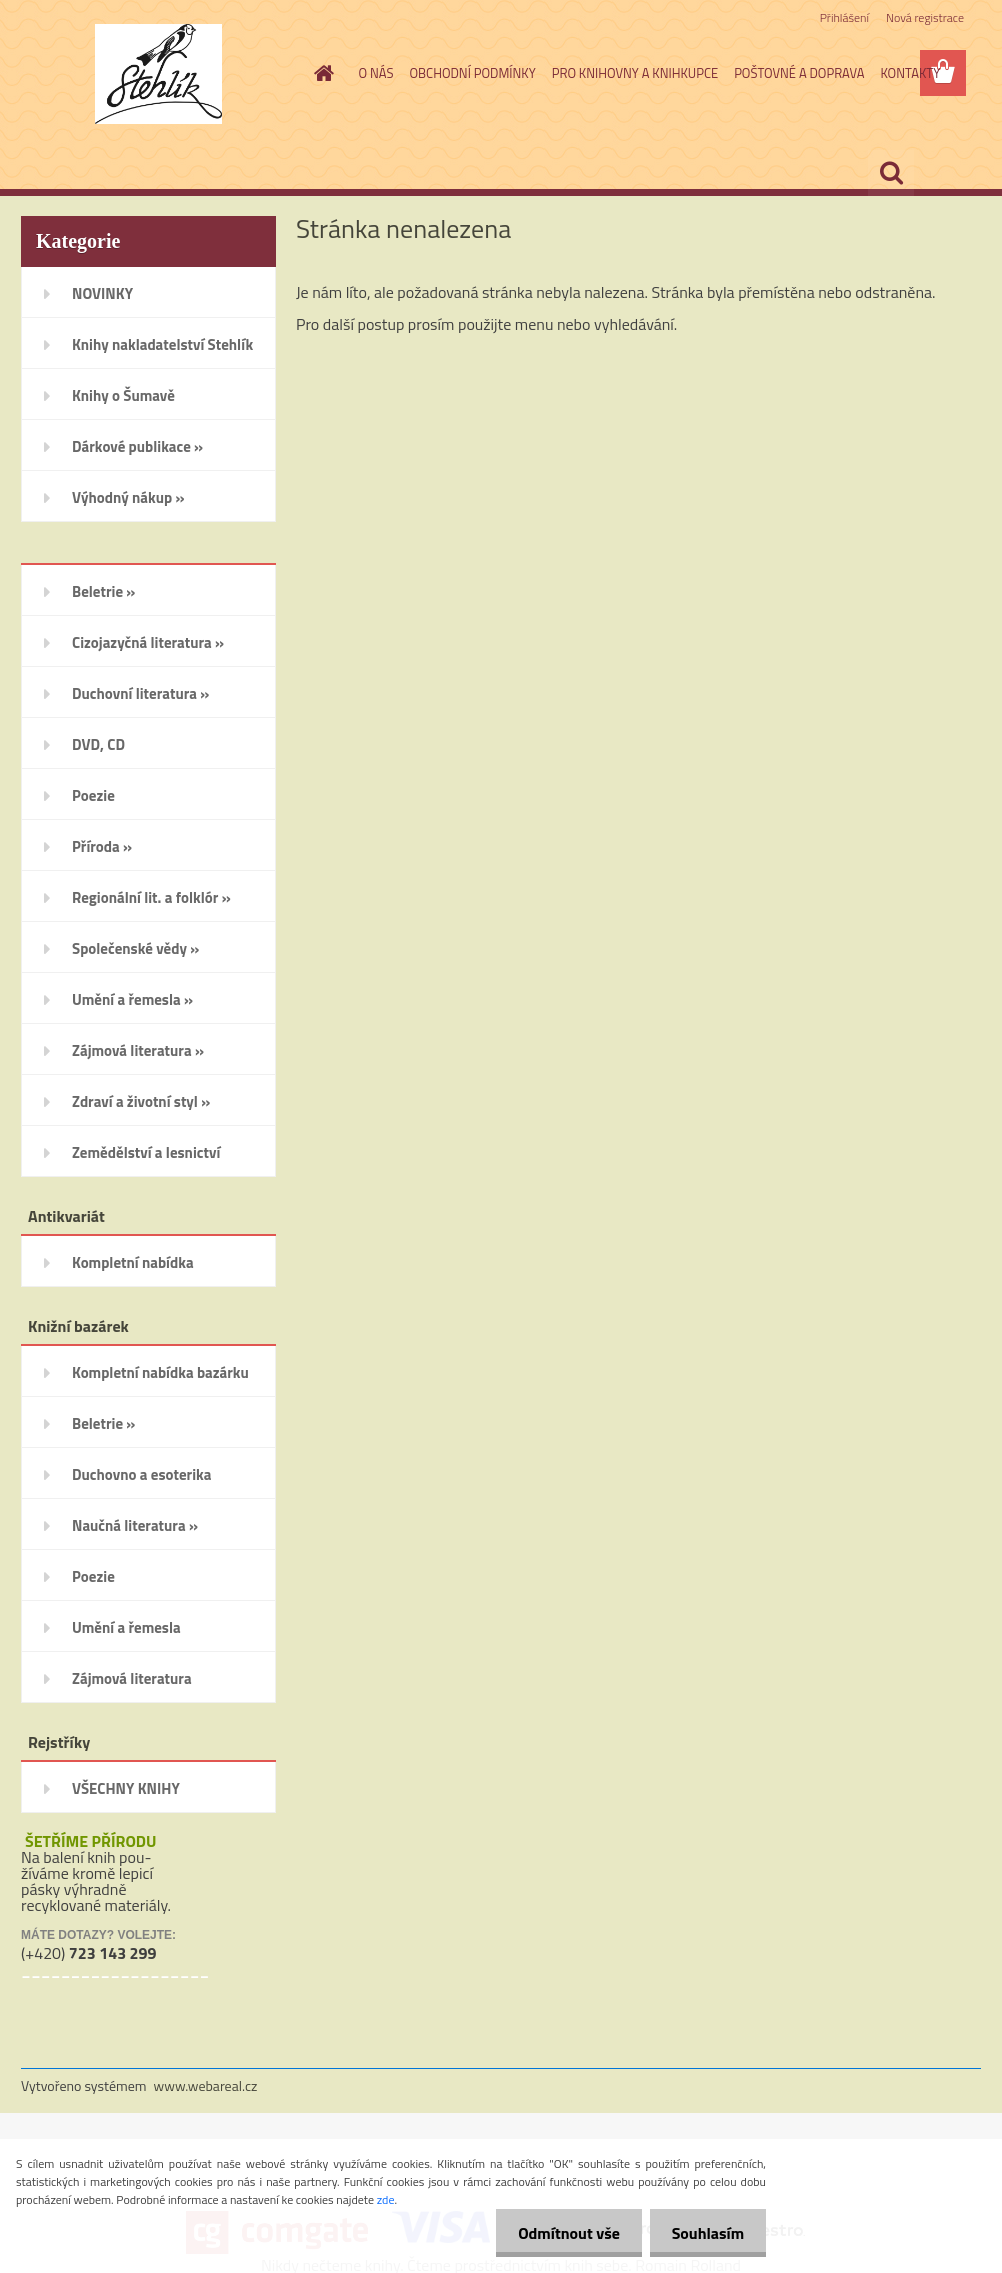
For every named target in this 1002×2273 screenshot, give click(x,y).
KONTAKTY (910, 73)
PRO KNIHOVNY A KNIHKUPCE (635, 73)
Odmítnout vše (560, 2233)
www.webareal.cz (206, 2085)
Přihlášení (844, 17)
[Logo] (158, 74)
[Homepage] (321, 73)
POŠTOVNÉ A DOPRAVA (799, 73)
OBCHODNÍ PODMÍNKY (472, 73)
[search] (891, 173)
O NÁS (376, 73)
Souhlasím (704, 2233)
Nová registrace (925, 17)
